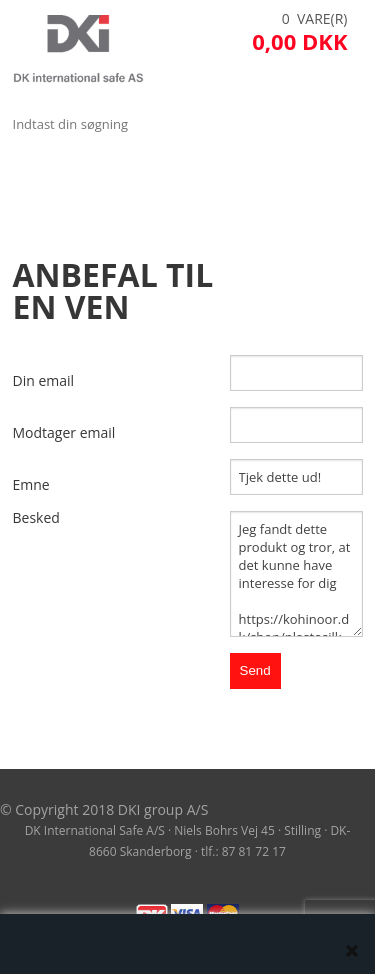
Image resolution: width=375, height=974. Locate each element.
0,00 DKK (299, 41)
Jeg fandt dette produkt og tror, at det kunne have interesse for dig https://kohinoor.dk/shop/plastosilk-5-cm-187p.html (296, 574)
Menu (34, 173)
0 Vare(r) (315, 18)
